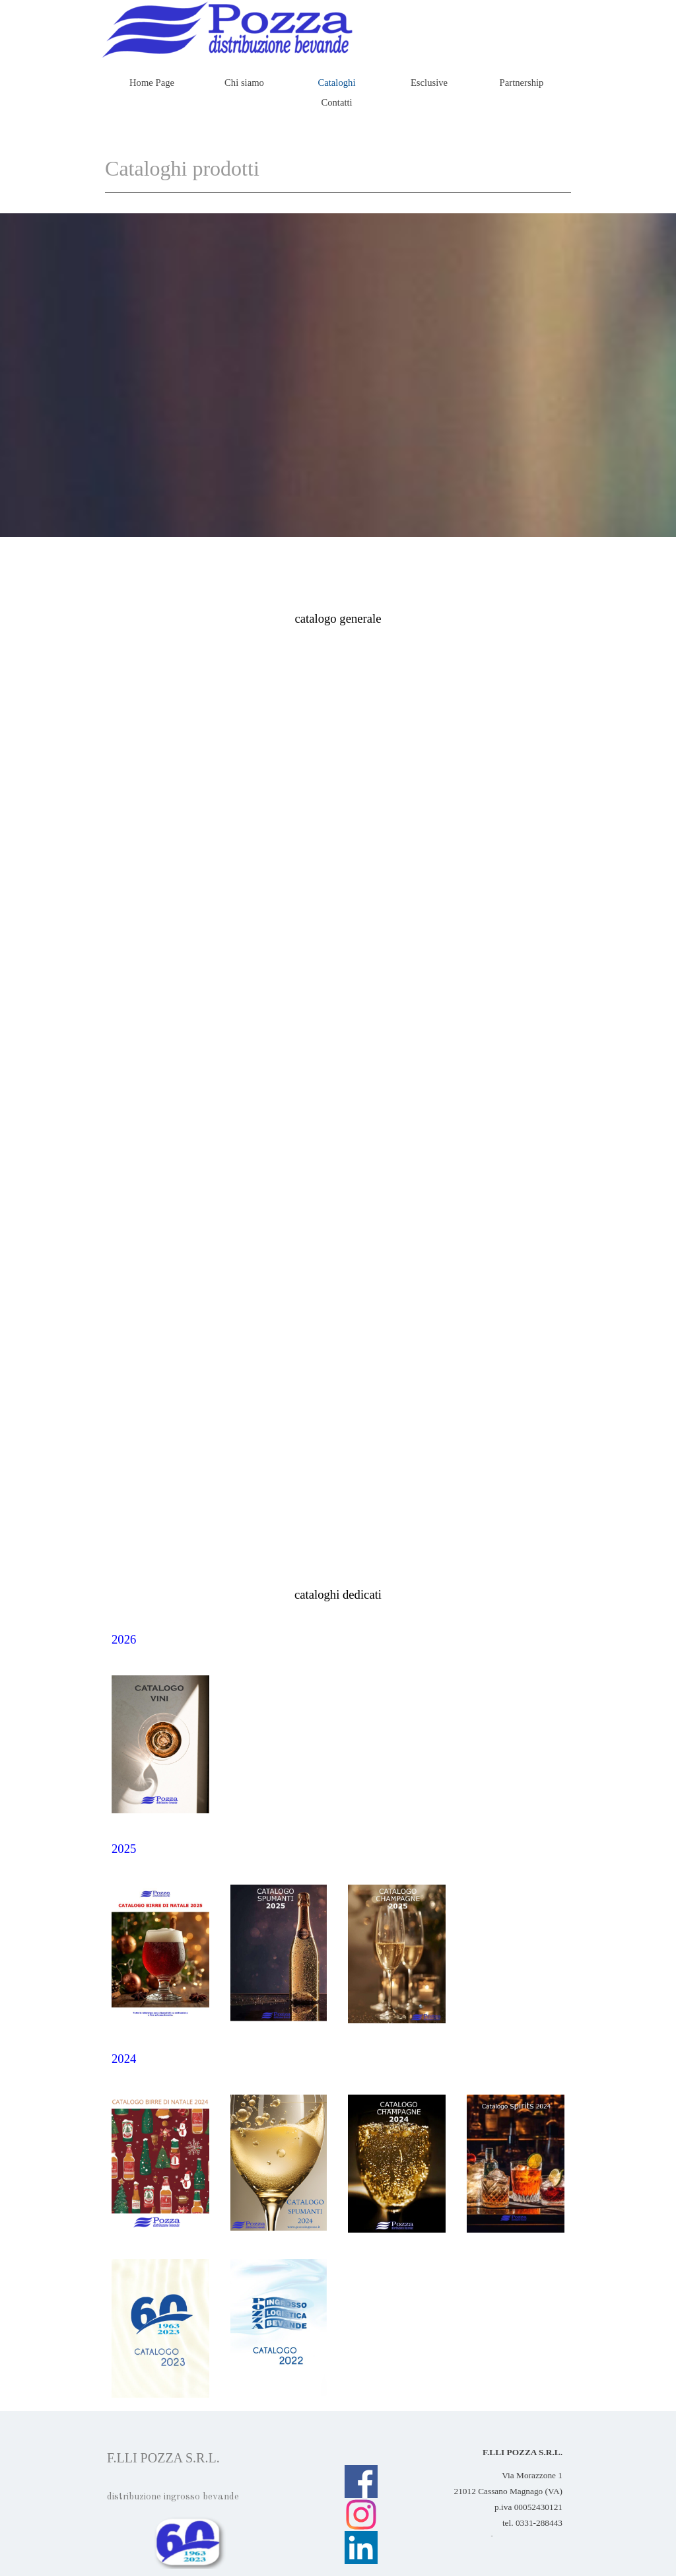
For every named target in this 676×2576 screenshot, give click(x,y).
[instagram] (361, 2514)
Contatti (336, 102)
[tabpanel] (338, 618)
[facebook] (361, 2481)
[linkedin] (361, 2547)
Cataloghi (337, 82)
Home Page (151, 82)
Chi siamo (244, 82)
